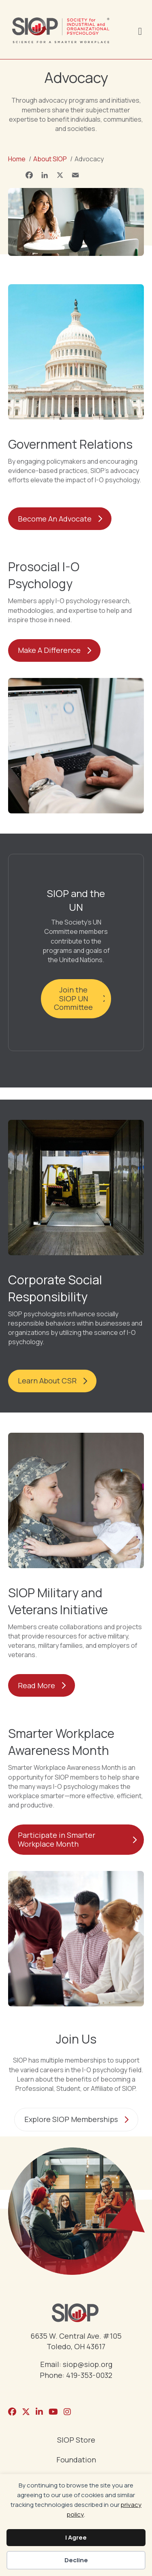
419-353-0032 (89, 2375)
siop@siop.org (87, 2364)
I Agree (76, 2537)
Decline (76, 2560)
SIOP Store (76, 2440)
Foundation (76, 2460)
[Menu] (140, 30)
